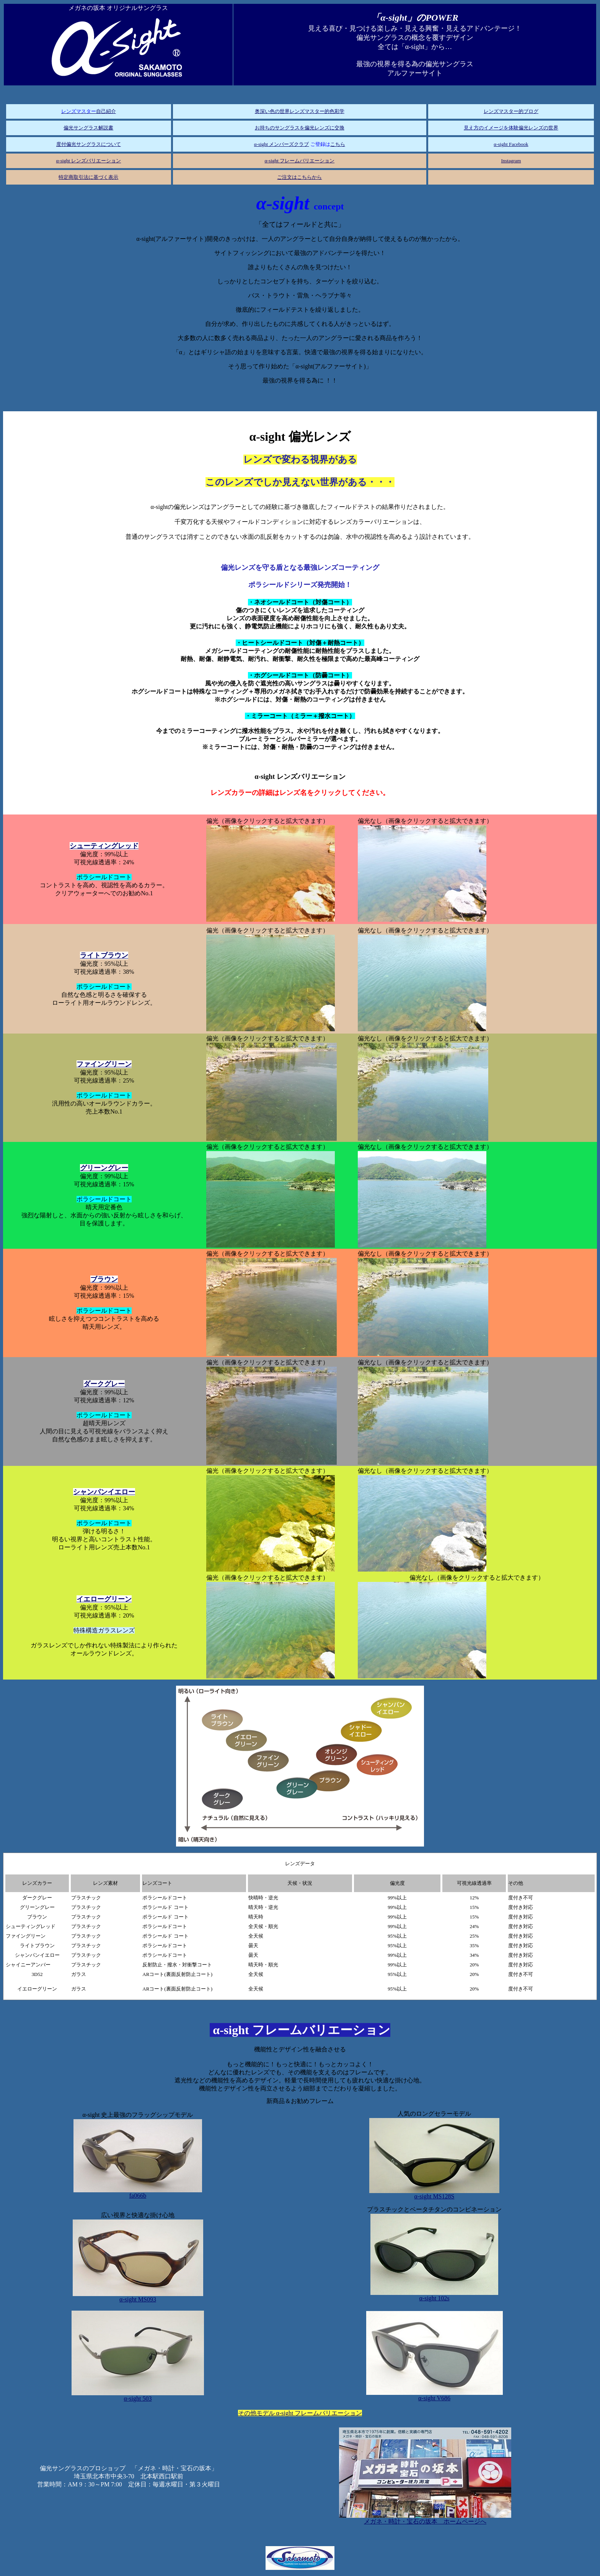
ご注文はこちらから (299, 177)
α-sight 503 (138, 2396)
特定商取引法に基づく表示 (88, 177)
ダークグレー (104, 1384)
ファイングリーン (104, 1064)
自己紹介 (88, 111)
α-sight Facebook (511, 144)
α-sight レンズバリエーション (88, 161)
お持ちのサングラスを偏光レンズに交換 (299, 128)
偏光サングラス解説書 (88, 128)
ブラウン (104, 1279)
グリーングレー (104, 1168)
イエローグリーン (104, 1599)
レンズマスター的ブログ (511, 111)
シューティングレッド (104, 846)
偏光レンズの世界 (538, 128)
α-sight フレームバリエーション (299, 161)
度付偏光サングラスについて (88, 144)
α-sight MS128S (434, 2194)
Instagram (511, 161)
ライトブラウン (104, 955)
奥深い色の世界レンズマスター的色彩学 (299, 111)
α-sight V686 (434, 2395)
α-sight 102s (434, 2295)
